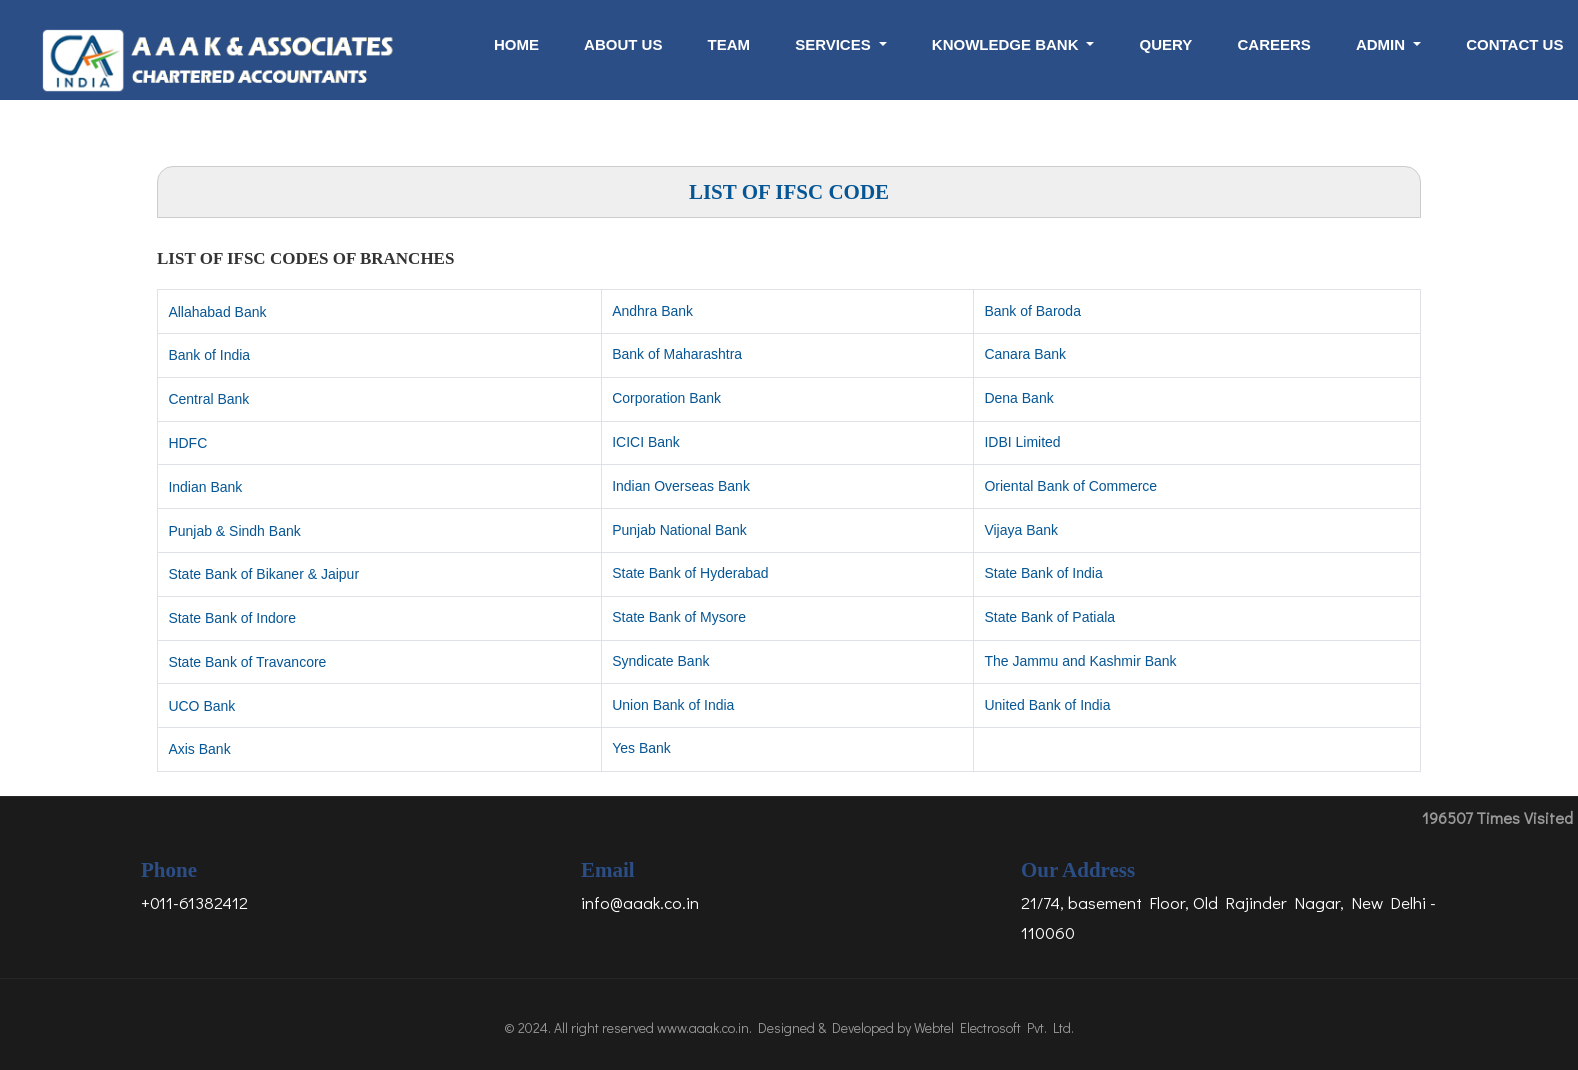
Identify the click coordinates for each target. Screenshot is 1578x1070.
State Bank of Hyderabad (690, 573)
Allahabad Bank (217, 312)
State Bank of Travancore (247, 662)
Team (729, 44)
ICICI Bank (646, 442)
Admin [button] (1382, 44)
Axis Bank (199, 749)
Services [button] (835, 44)
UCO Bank (201, 706)
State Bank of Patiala (1049, 617)
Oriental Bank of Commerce (1070, 486)
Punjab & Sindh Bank (234, 531)
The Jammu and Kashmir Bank (1080, 661)
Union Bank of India (673, 705)
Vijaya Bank (1021, 530)
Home (516, 44)
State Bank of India (1043, 573)
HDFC (187, 443)
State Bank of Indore (232, 618)
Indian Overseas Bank (681, 486)
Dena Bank (1018, 398)
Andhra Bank (652, 311)
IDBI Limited (1022, 442)
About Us (623, 44)
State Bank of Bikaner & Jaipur (263, 574)
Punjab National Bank (679, 530)
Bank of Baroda (1032, 311)
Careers (1273, 44)
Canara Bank (1025, 354)
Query (1166, 44)
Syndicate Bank (660, 661)
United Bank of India (1047, 705)
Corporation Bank (666, 398)
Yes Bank (641, 748)
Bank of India (209, 355)
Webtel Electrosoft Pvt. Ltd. (994, 1027)
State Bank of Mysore (679, 617)
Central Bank (208, 399)
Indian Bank (205, 487)
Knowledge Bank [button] (1007, 44)
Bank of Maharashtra (677, 354)
